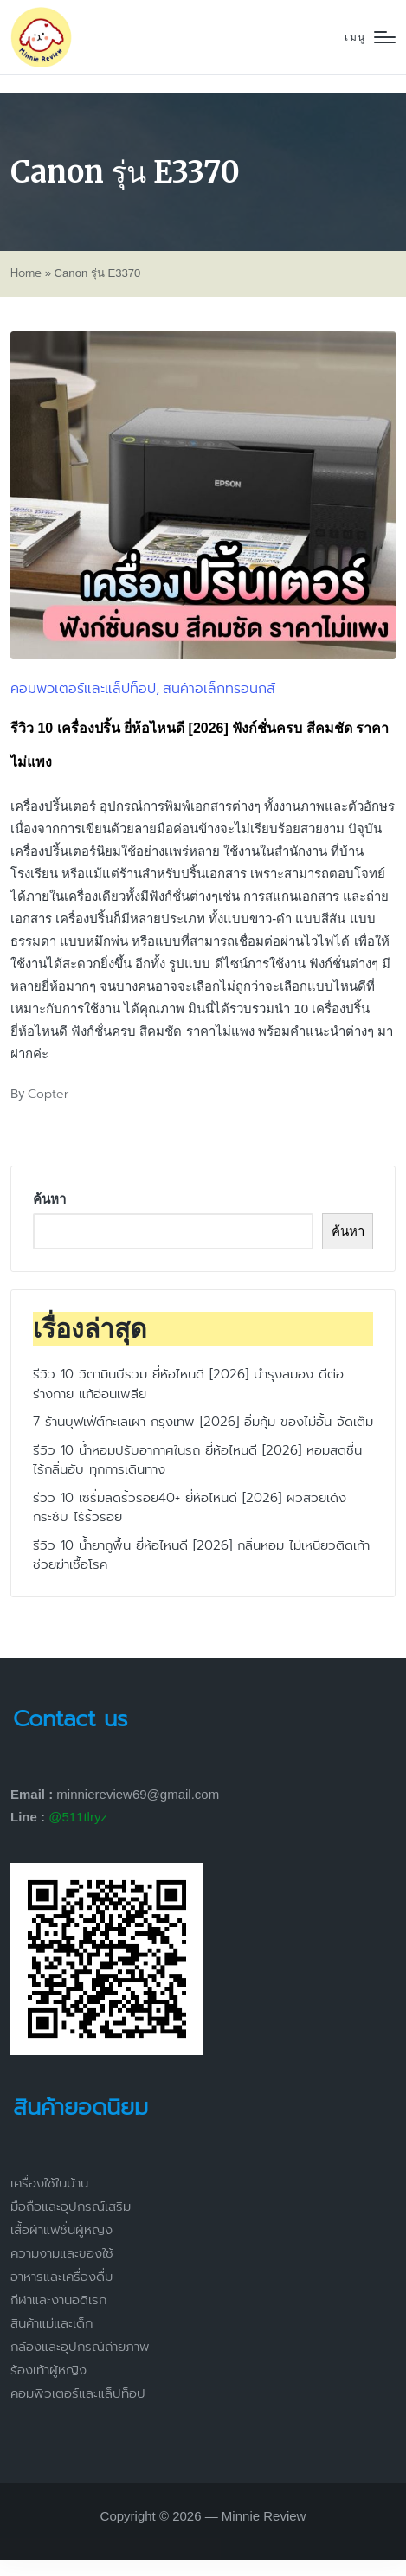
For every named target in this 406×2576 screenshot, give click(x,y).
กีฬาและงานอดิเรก (58, 2299)
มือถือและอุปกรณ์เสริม (70, 2206)
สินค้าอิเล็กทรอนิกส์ (219, 688)
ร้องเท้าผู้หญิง (48, 2370)
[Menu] (370, 38)
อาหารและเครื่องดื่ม (61, 2276)
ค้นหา (49, 1199)
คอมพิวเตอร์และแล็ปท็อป (83, 688)
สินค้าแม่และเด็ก (51, 2323)
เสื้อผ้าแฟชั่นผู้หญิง (61, 2229)
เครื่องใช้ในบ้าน (49, 2183)
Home (26, 273)
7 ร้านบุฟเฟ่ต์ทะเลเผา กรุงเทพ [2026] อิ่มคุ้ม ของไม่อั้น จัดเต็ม (203, 1421)
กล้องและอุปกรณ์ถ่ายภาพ (80, 2346)
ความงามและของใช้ (61, 2253)
